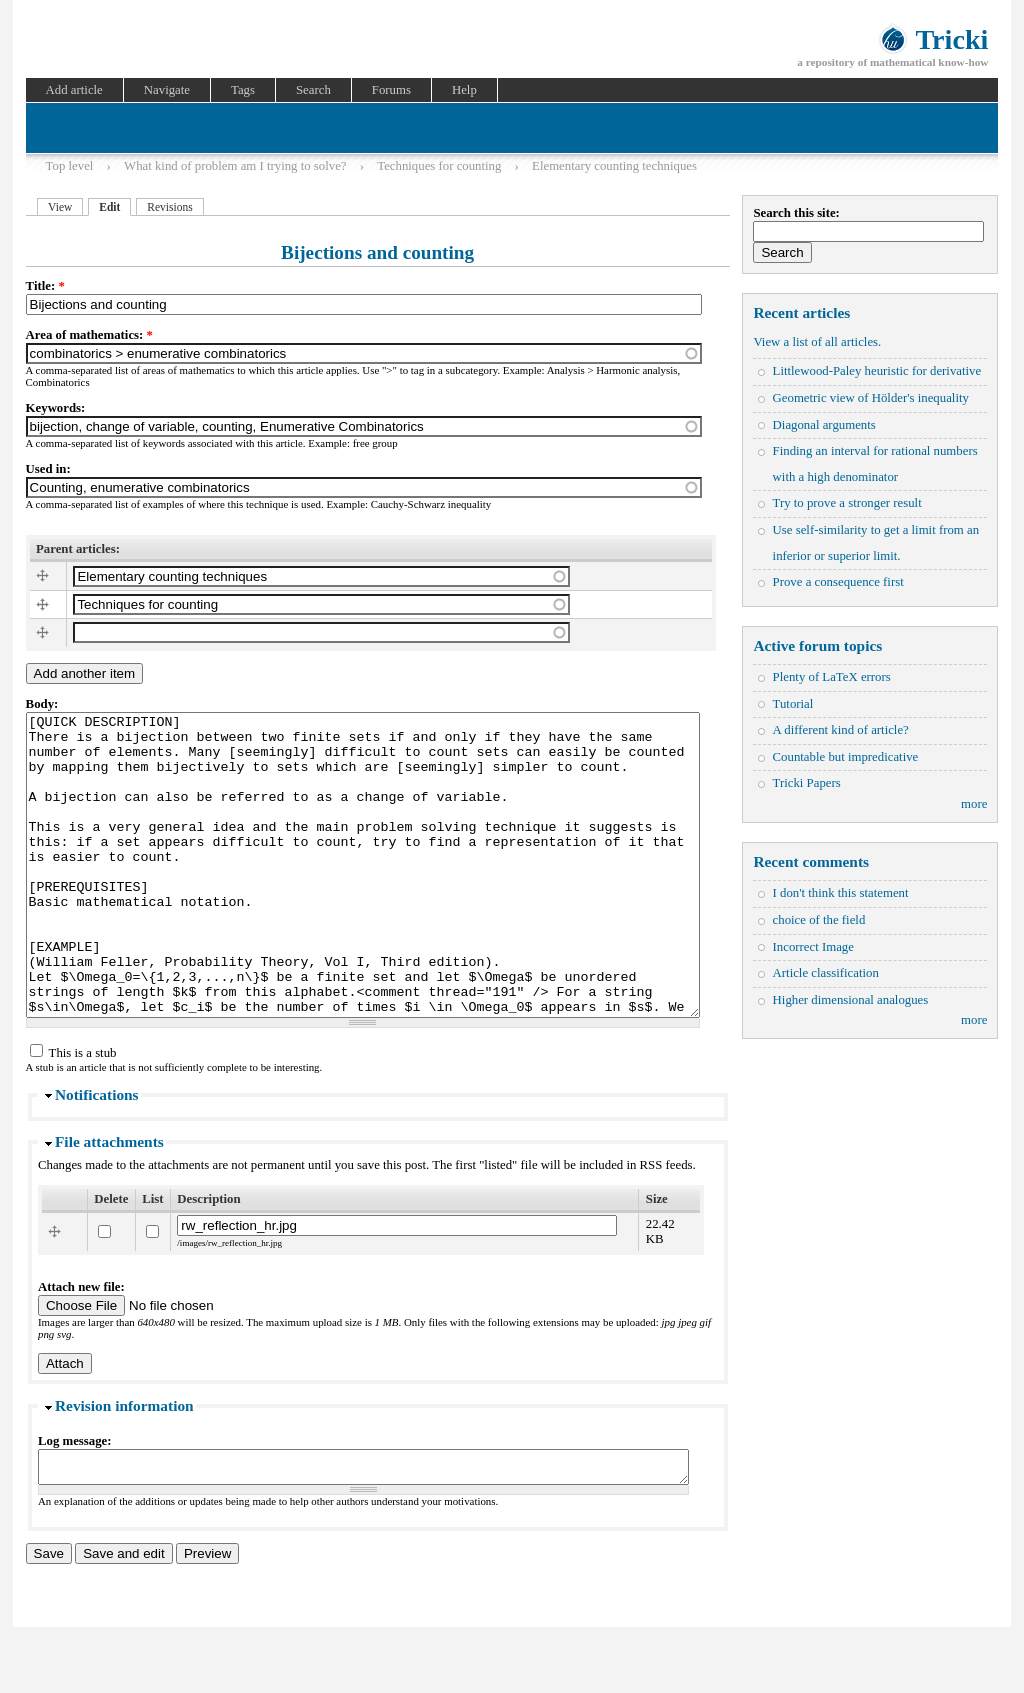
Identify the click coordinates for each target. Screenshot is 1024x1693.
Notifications (97, 1154)
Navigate (167, 90)
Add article (74, 90)
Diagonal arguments (824, 425)
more (974, 804)
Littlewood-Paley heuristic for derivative (877, 371)
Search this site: (796, 213)
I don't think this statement (841, 893)
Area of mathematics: (89, 335)
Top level (70, 166)
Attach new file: (81, 1347)
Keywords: (56, 408)
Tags (243, 90)
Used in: (48, 469)
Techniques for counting (439, 166)
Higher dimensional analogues (851, 1000)
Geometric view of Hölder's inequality (871, 398)
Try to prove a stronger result (847, 503)
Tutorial (793, 704)
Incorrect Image (813, 947)
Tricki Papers (807, 783)
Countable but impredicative (846, 757)
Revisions (169, 207)
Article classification (826, 973)
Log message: (75, 1501)
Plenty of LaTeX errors (832, 677)
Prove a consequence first (838, 582)
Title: (45, 286)
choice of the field (819, 920)
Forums (391, 90)
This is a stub (73, 1113)
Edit (109, 207)
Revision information (124, 1465)
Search (313, 90)
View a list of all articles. (817, 342)
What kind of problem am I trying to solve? (235, 166)
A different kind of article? (841, 730)
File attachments (109, 1201)
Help (464, 90)
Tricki (932, 39)
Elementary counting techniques (614, 166)
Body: (42, 704)
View (60, 207)
